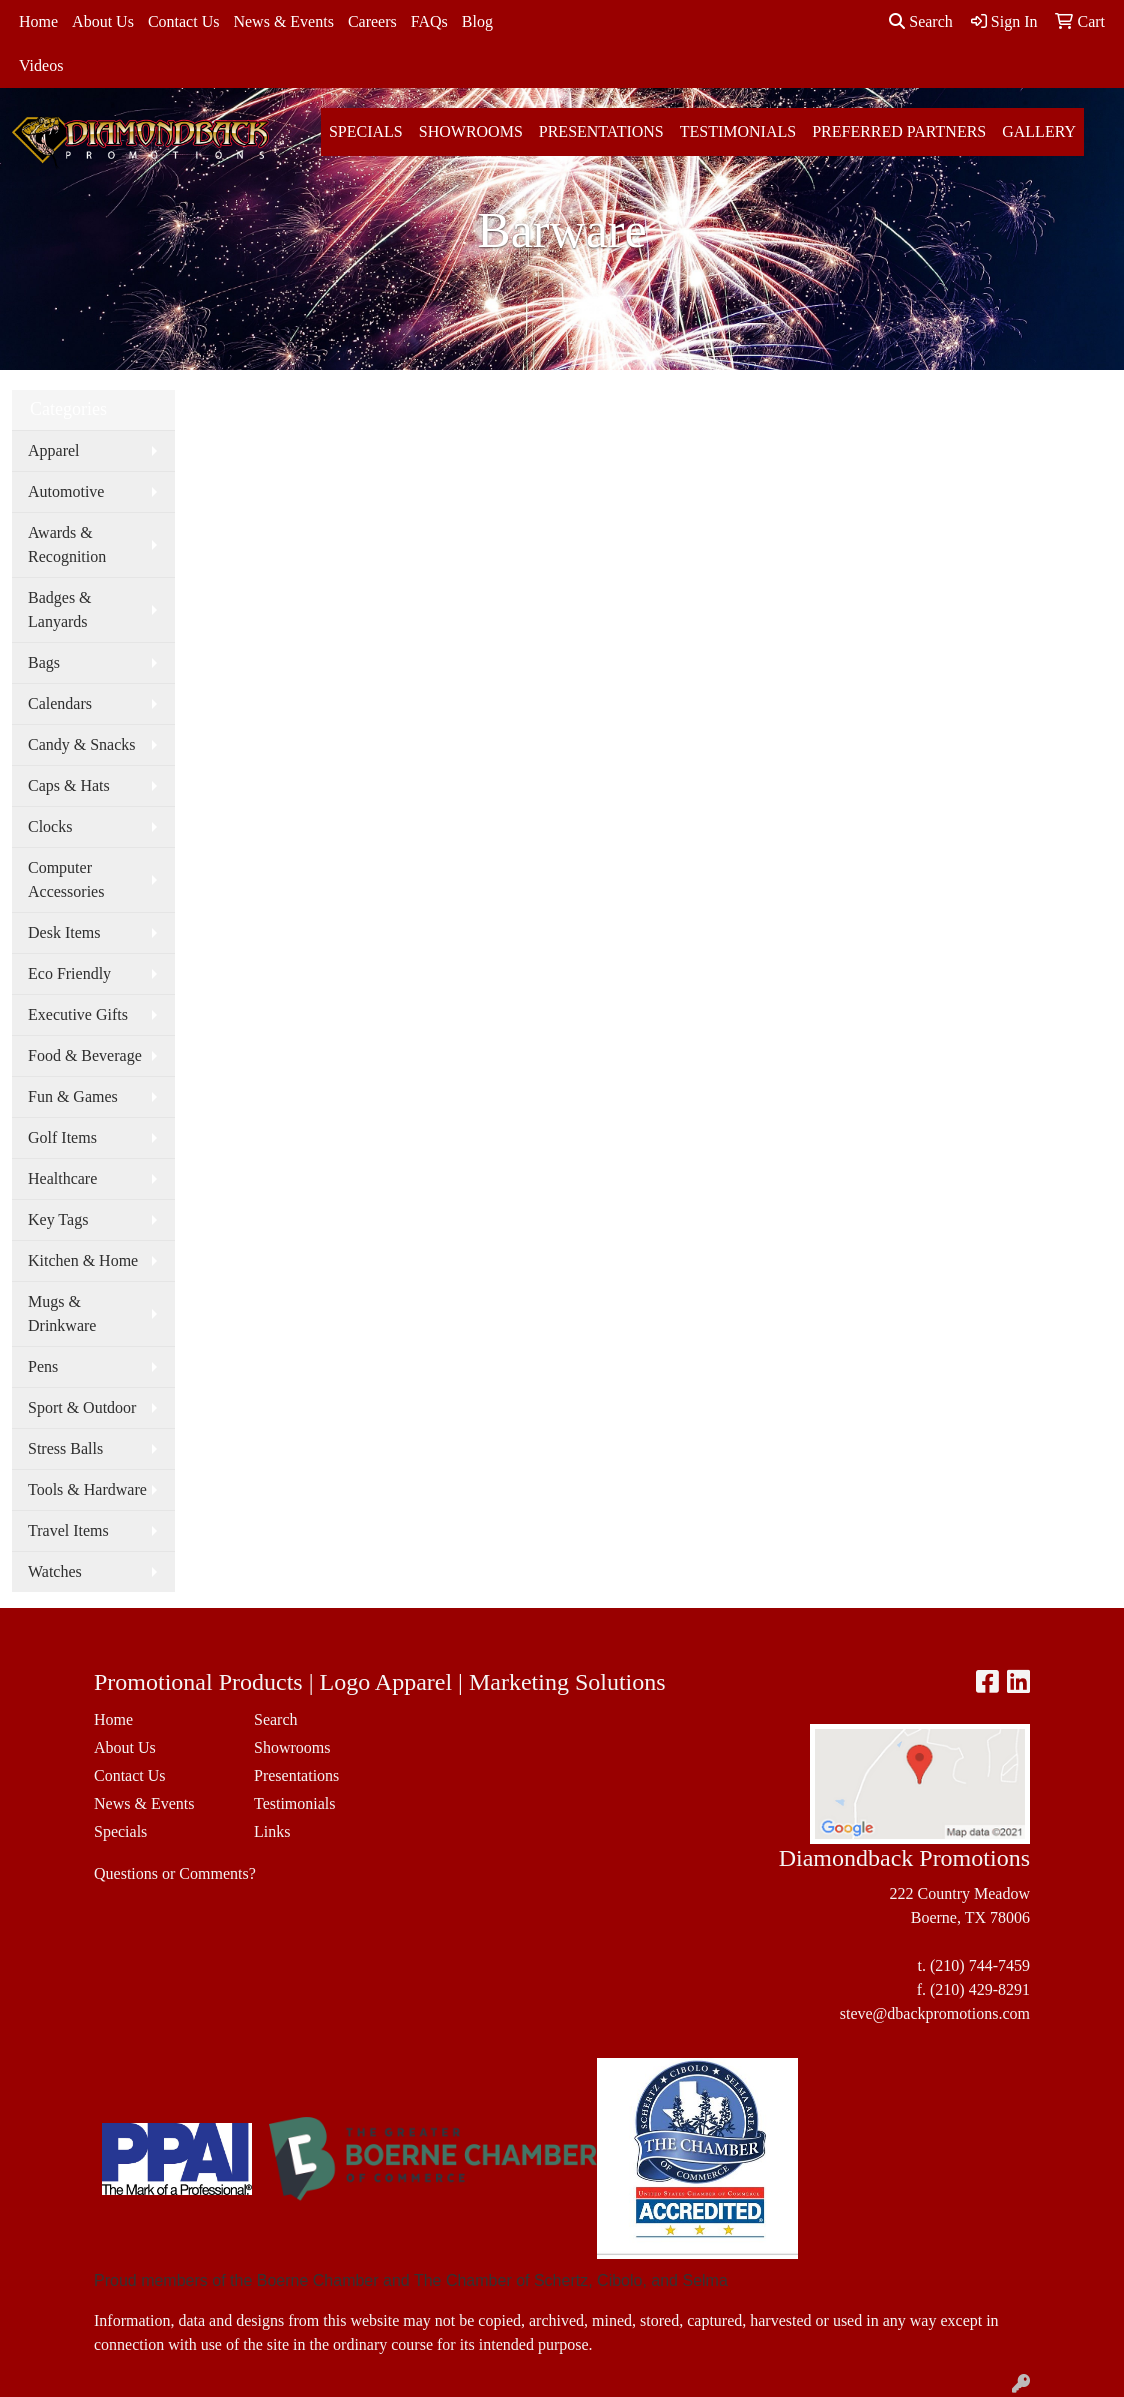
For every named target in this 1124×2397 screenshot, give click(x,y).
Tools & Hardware (87, 1489)
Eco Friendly (69, 973)
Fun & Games (73, 1096)
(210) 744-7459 (980, 1965)
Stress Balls (65, 1448)
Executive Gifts (78, 1014)
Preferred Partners (899, 131)
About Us (103, 21)
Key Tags (58, 1219)
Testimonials (738, 131)
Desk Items (64, 932)
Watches (55, 1571)
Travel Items (68, 1530)
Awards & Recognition (67, 544)
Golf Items (62, 1137)
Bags (44, 662)
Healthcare (62, 1178)
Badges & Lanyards (60, 609)
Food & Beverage (85, 1055)
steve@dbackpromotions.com (935, 2013)
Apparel (54, 450)
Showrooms (471, 131)
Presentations (601, 131)
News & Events (283, 21)
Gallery (1039, 131)
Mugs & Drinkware (62, 1313)
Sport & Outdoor (82, 1407)
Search (921, 21)
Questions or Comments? (175, 1873)
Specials (366, 131)
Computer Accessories (66, 879)
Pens (43, 1366)
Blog (477, 21)
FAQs (429, 21)
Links (272, 1831)
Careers (372, 21)
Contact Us (184, 21)
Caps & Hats (69, 785)
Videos (41, 65)
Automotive (66, 491)
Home (38, 21)
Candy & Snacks (82, 744)
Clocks (50, 826)
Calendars (60, 703)
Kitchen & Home (83, 1260)
